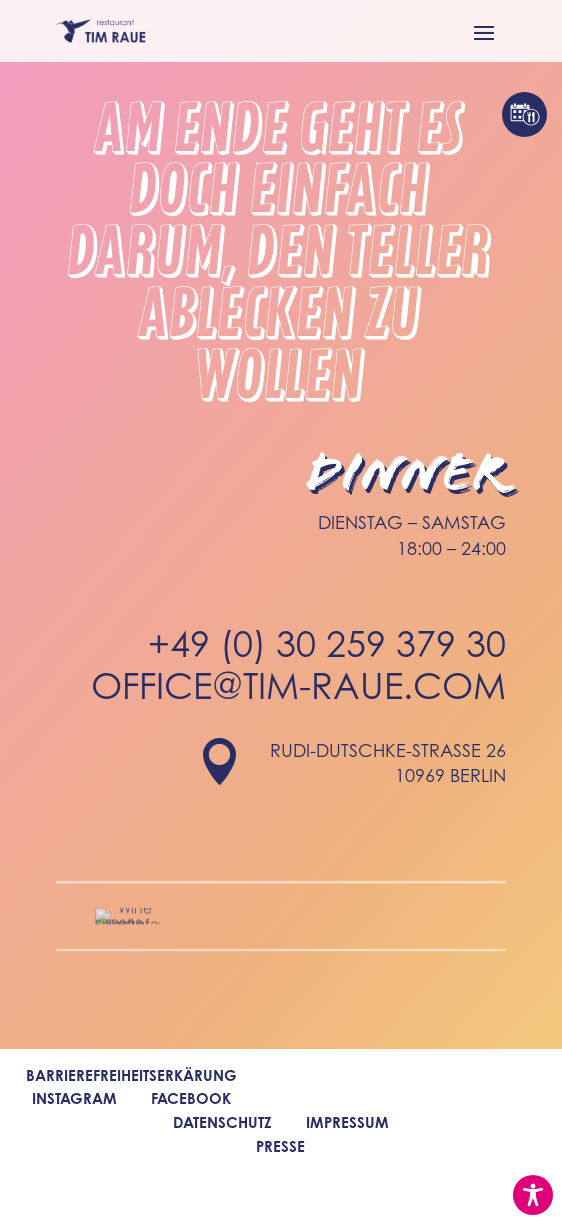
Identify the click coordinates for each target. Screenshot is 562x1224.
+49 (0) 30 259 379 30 (327, 651)
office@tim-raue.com (298, 694)
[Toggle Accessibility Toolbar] (533, 1195)
